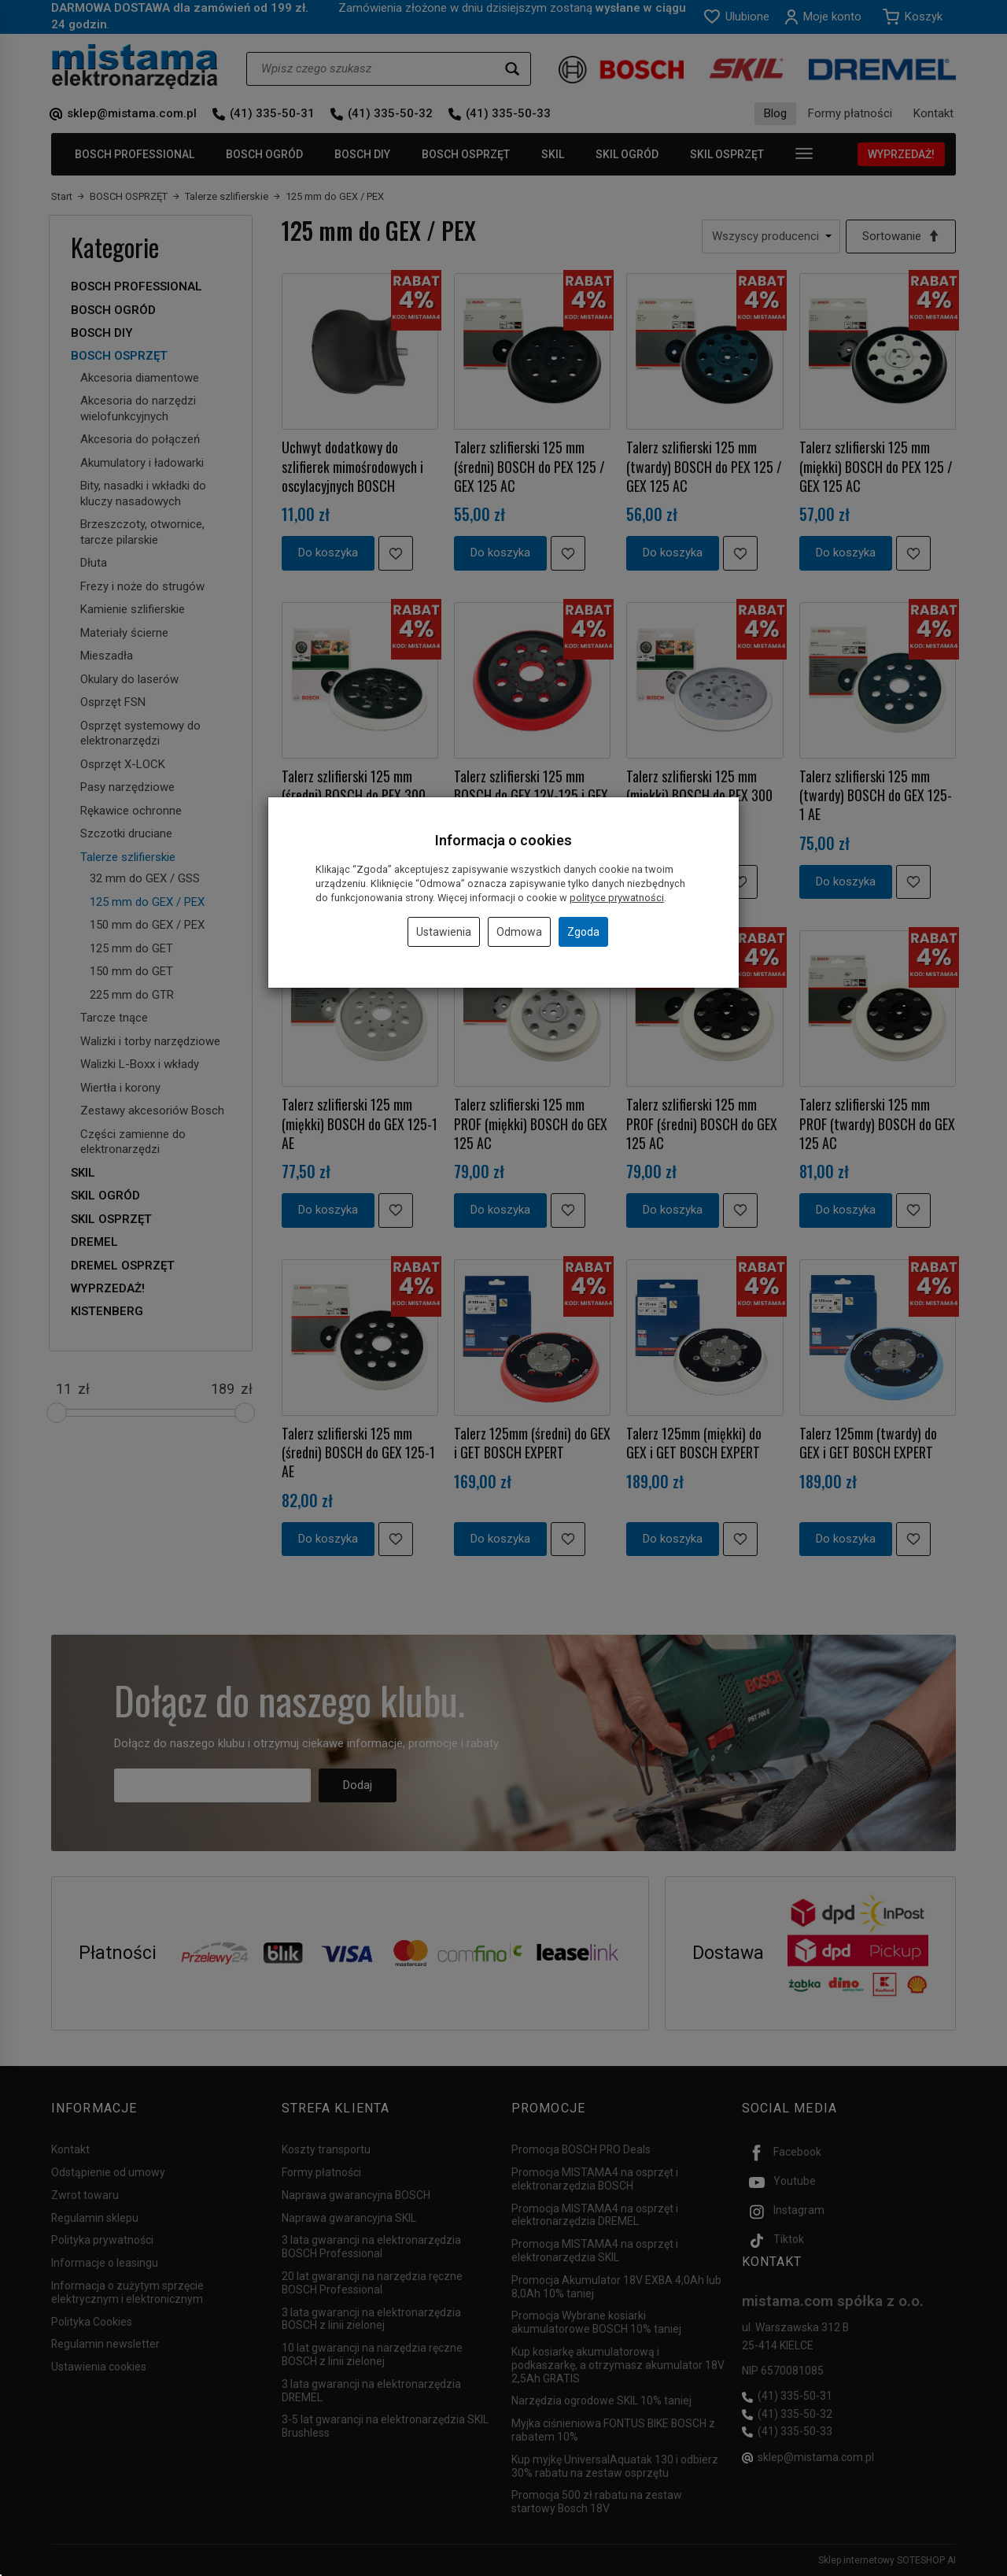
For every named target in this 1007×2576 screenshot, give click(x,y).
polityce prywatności (617, 898)
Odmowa (519, 932)
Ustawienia (443, 932)
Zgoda (583, 932)
